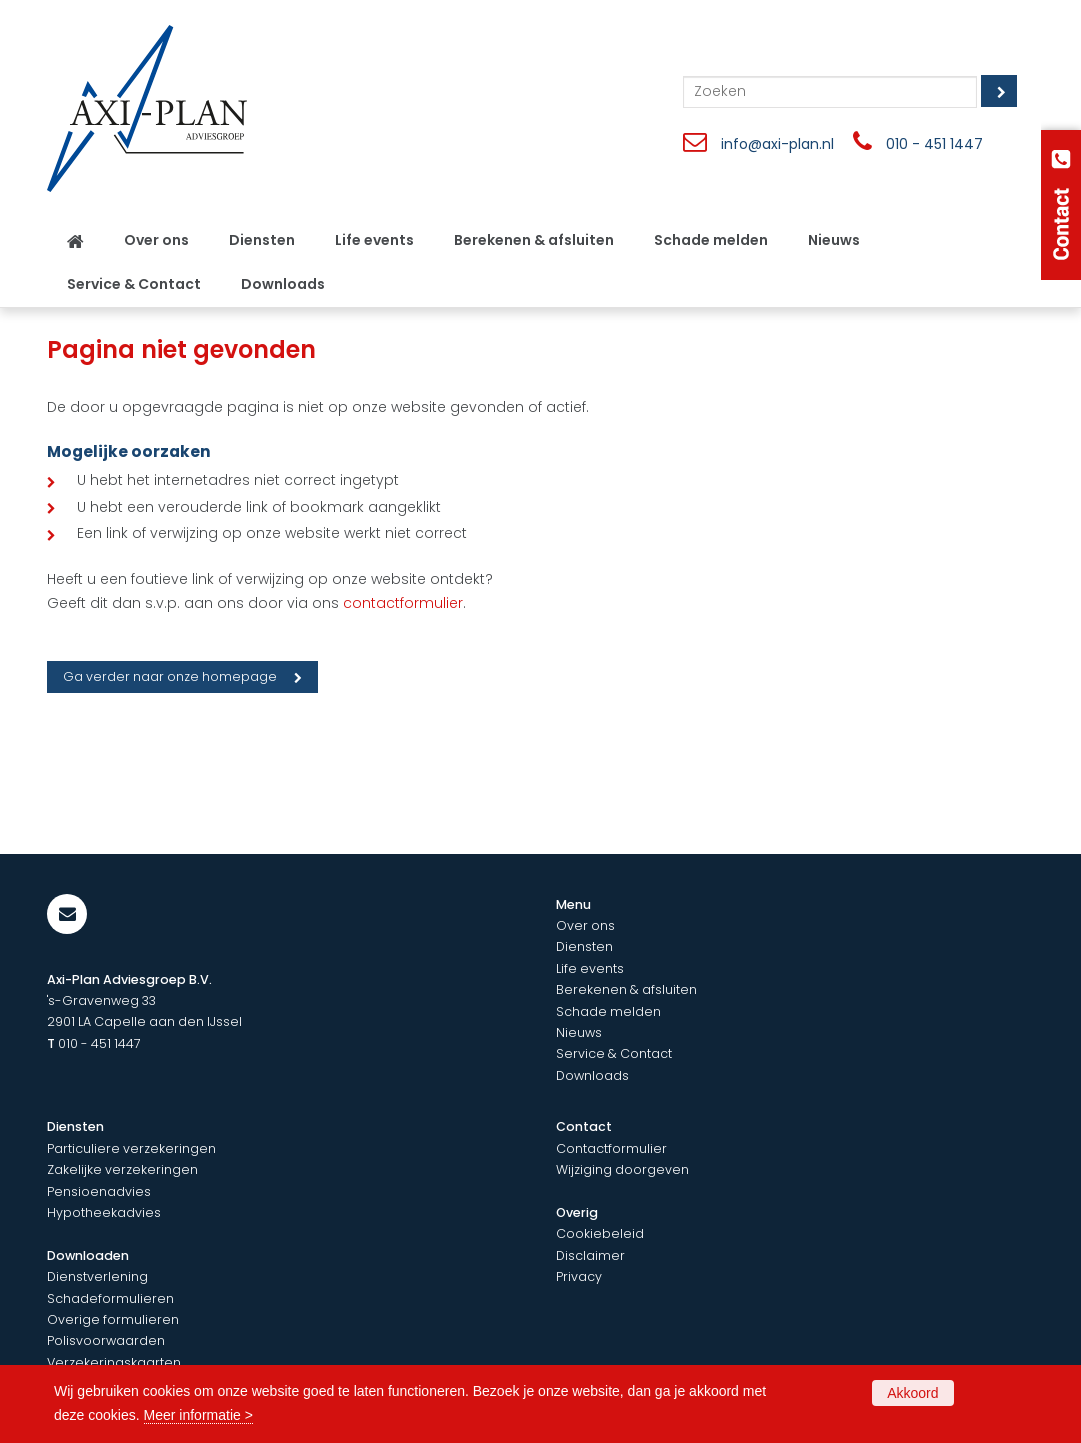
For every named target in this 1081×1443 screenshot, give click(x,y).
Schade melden (608, 1011)
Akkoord (912, 1393)
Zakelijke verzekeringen (122, 1169)
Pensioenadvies (99, 1191)
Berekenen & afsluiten (626, 989)
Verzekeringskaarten (114, 1362)
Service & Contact (614, 1053)
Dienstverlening (97, 1276)
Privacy (579, 1276)
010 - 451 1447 (934, 144)
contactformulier (403, 603)
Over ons (585, 925)
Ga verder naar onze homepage (170, 676)
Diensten (584, 946)
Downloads (592, 1075)
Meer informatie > (198, 1415)
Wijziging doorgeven (622, 1169)
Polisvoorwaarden (106, 1340)
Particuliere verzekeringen (131, 1148)
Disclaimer (590, 1255)
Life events (590, 968)
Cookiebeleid (600, 1233)
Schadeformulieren (110, 1298)
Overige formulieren (113, 1319)
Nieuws (579, 1032)
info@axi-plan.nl (777, 144)
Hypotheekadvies (104, 1212)
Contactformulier (611, 1148)
